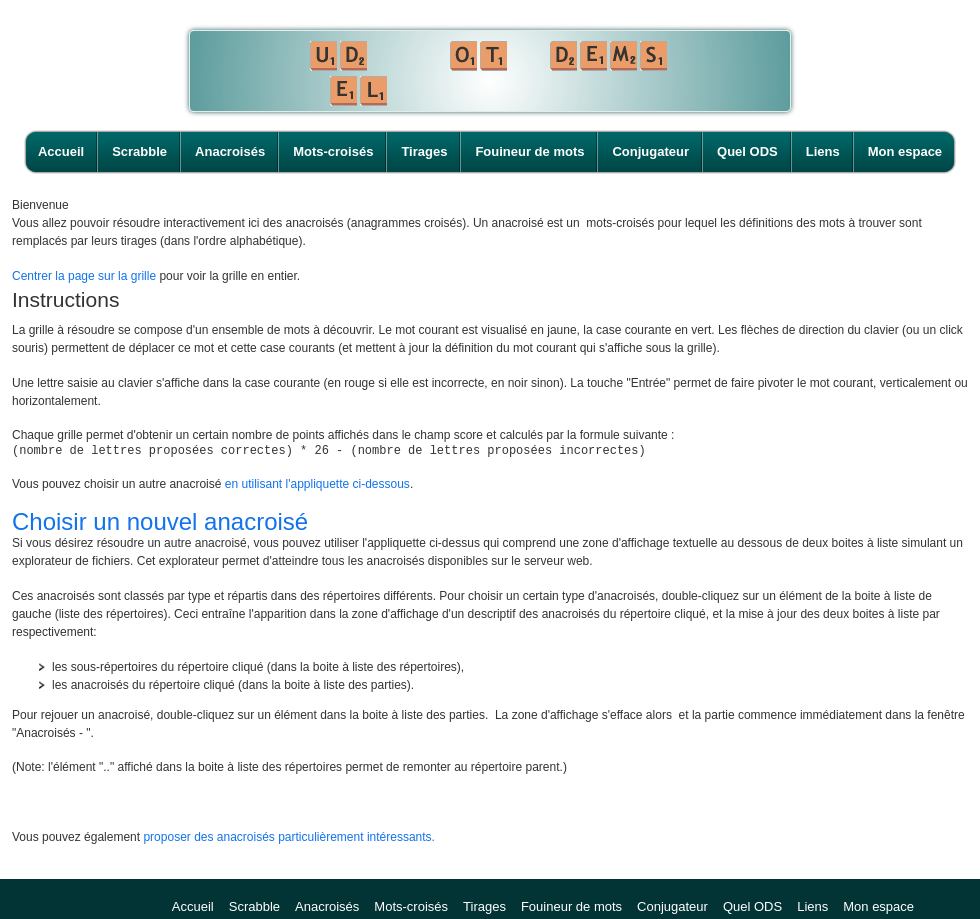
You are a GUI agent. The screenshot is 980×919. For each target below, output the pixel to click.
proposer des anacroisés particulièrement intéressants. (288, 840)
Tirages (424, 151)
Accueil (61, 151)
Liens (823, 151)
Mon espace (905, 151)
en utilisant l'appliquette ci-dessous (317, 487)
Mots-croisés (333, 151)
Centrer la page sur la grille (84, 276)
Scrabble (139, 151)
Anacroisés (230, 151)
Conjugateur (650, 151)
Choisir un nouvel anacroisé (160, 524)
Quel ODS (747, 151)
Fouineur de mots (529, 151)
